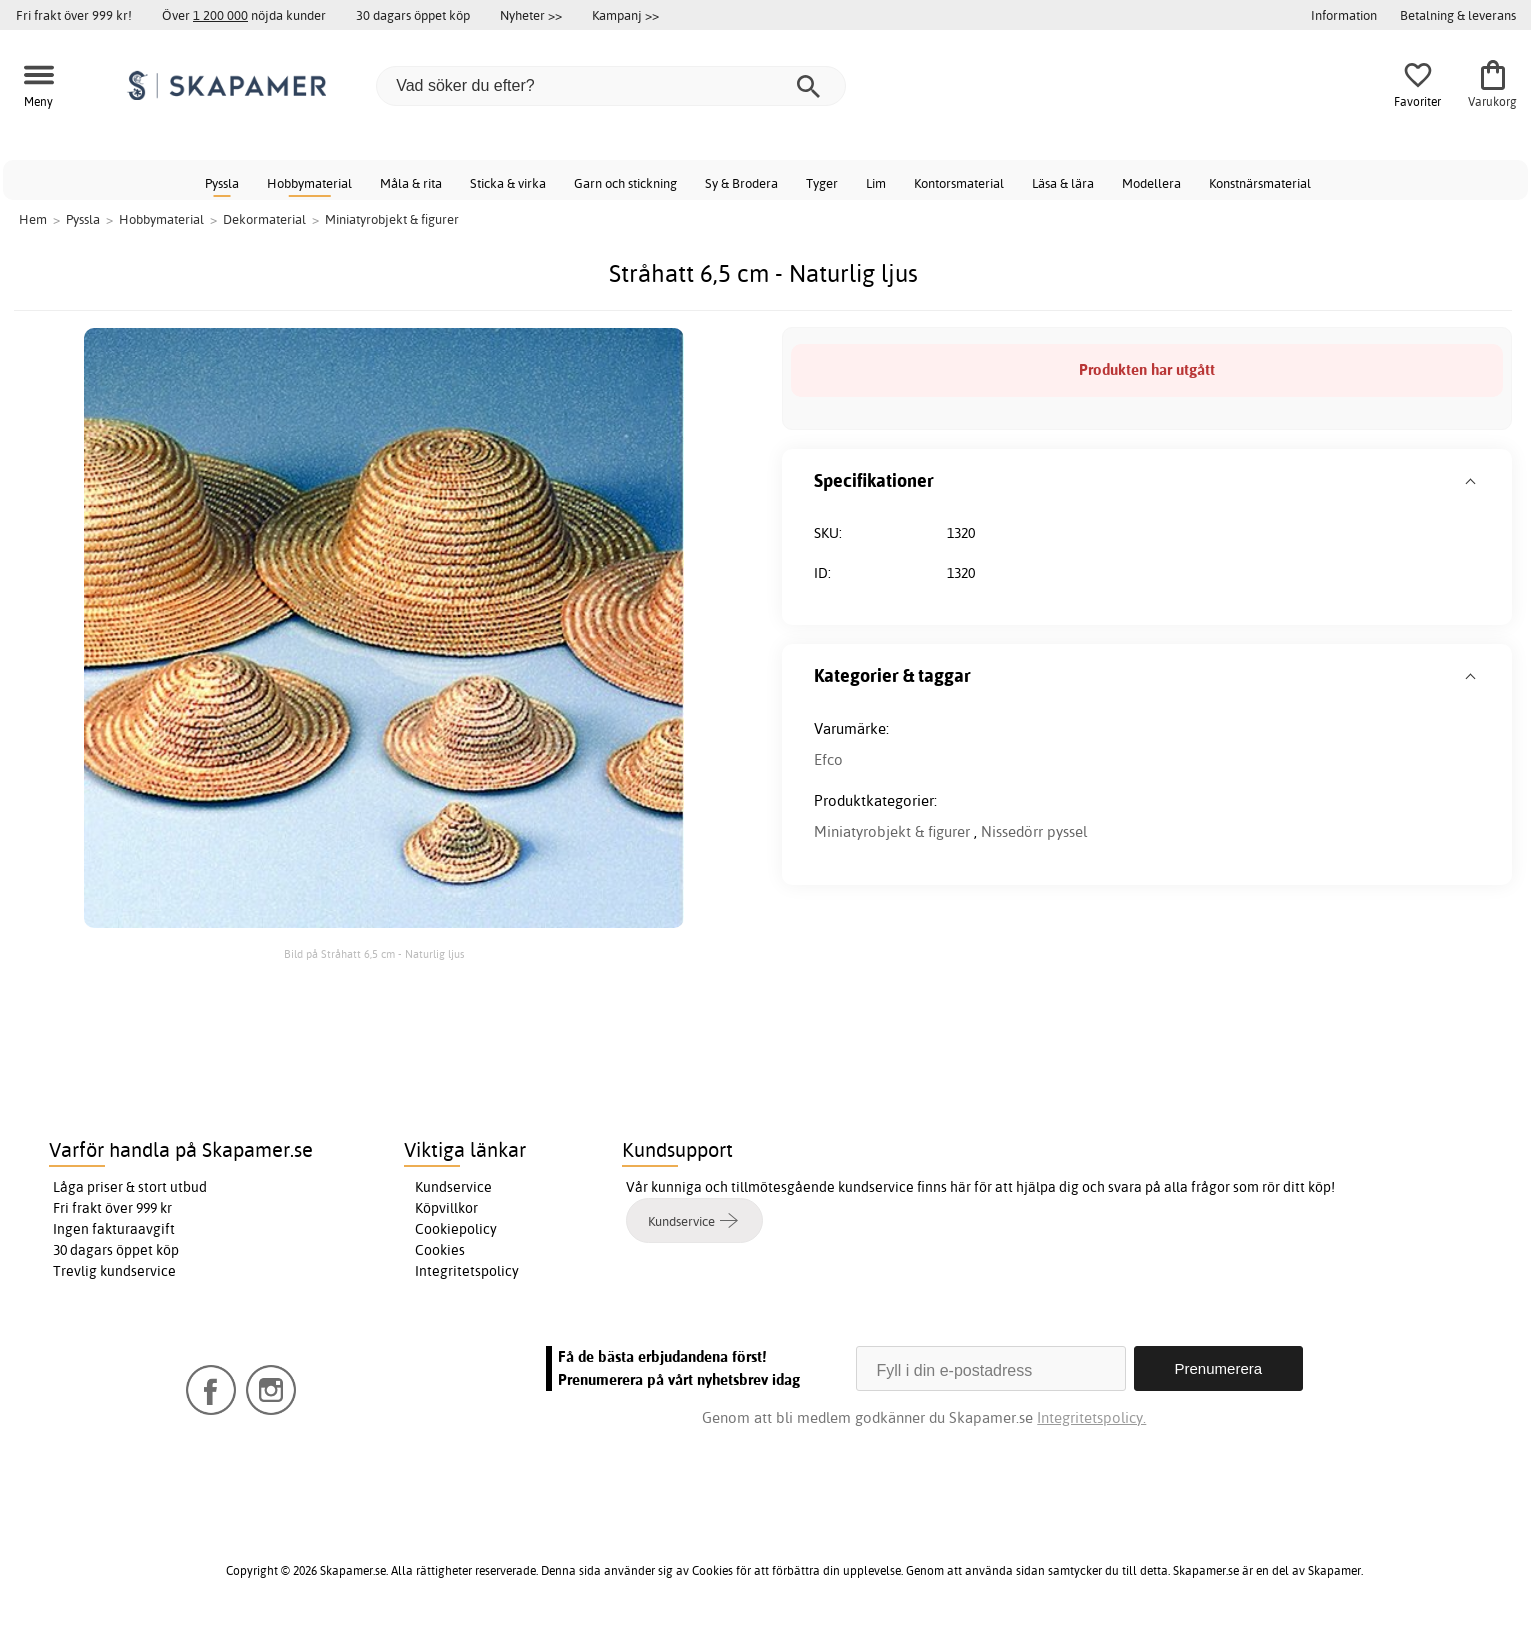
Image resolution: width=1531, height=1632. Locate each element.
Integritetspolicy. (1091, 1417)
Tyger (822, 183)
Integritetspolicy (467, 1271)
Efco (828, 759)
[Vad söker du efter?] (611, 86)
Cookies (440, 1250)
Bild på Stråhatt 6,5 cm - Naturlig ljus (374, 954)
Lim (876, 183)
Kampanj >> (625, 15)
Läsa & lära (1063, 183)
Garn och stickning (625, 183)
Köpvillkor (446, 1208)
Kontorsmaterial (959, 183)
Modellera (1151, 183)
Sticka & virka (508, 183)
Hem (33, 219)
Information (1344, 15)
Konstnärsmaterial (1260, 183)
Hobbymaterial (309, 183)
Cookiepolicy (456, 1229)
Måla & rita (411, 183)
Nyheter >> (531, 15)
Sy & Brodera (741, 183)
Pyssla (222, 183)
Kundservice (453, 1187)
